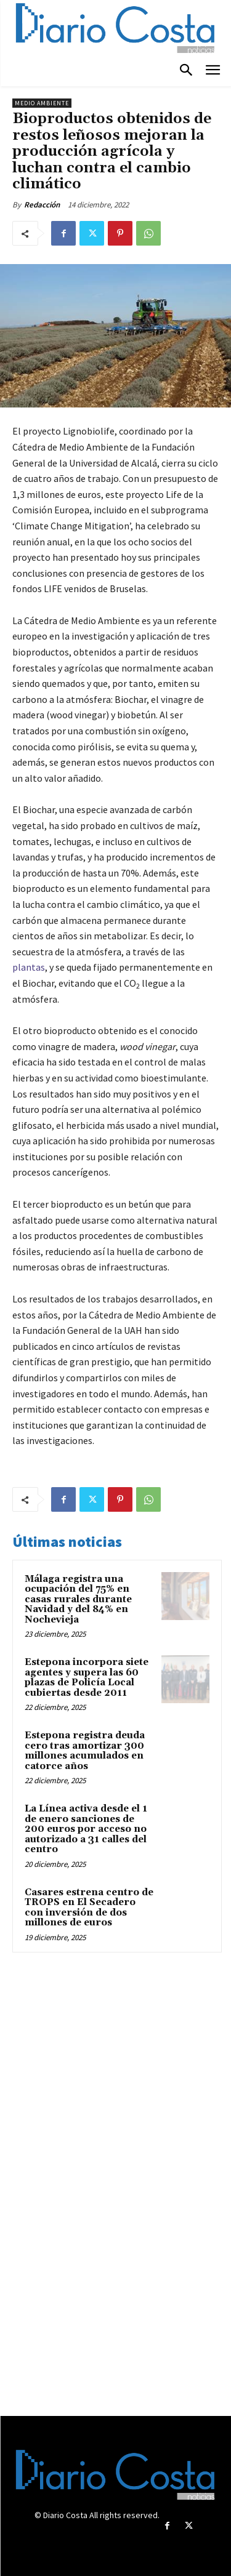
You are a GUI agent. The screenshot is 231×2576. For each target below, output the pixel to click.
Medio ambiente (41, 103)
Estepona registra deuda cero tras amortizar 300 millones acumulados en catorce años (85, 1751)
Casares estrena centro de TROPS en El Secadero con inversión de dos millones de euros (89, 1908)
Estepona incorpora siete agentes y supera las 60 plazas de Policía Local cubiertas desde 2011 (86, 1677)
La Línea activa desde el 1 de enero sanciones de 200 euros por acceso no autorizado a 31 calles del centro (86, 1829)
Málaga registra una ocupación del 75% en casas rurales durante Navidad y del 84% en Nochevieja (78, 1599)
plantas (28, 967)
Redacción (42, 204)
